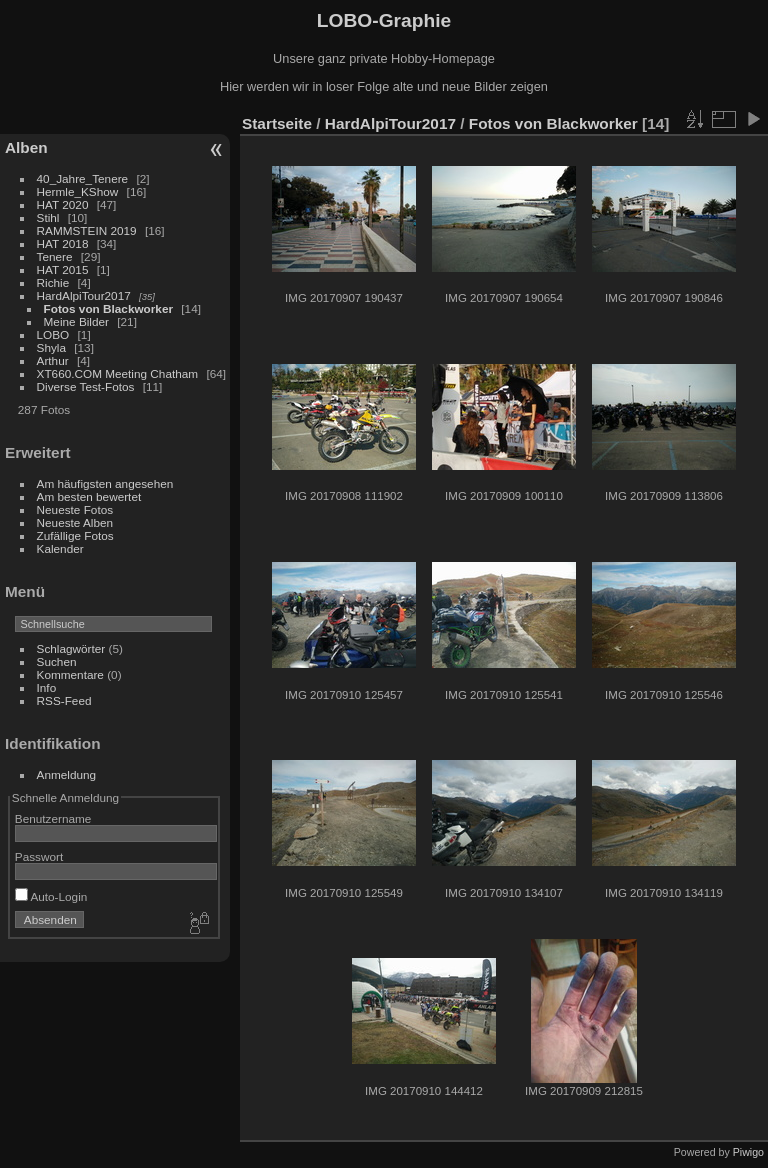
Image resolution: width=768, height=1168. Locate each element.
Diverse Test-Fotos (86, 386)
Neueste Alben (75, 522)
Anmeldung (67, 774)
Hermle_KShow (78, 191)
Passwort (39, 856)
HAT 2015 (63, 269)
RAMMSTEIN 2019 (87, 230)
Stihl (48, 217)
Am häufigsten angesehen (105, 483)
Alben (26, 147)
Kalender (60, 548)
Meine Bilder (76, 321)
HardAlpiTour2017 (84, 295)
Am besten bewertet (89, 496)
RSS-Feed (64, 700)
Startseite (277, 123)
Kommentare (70, 674)
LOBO (53, 334)
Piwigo (748, 1152)
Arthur (53, 360)
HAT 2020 (63, 204)
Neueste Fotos (75, 509)
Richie (53, 282)
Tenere (55, 256)
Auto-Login (51, 896)
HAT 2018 (63, 243)
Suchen (57, 661)
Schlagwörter (71, 648)
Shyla (51, 347)
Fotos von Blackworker (108, 308)
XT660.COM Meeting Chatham (118, 373)
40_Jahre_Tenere (83, 178)
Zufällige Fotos (75, 535)
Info (47, 687)
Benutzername (53, 818)
